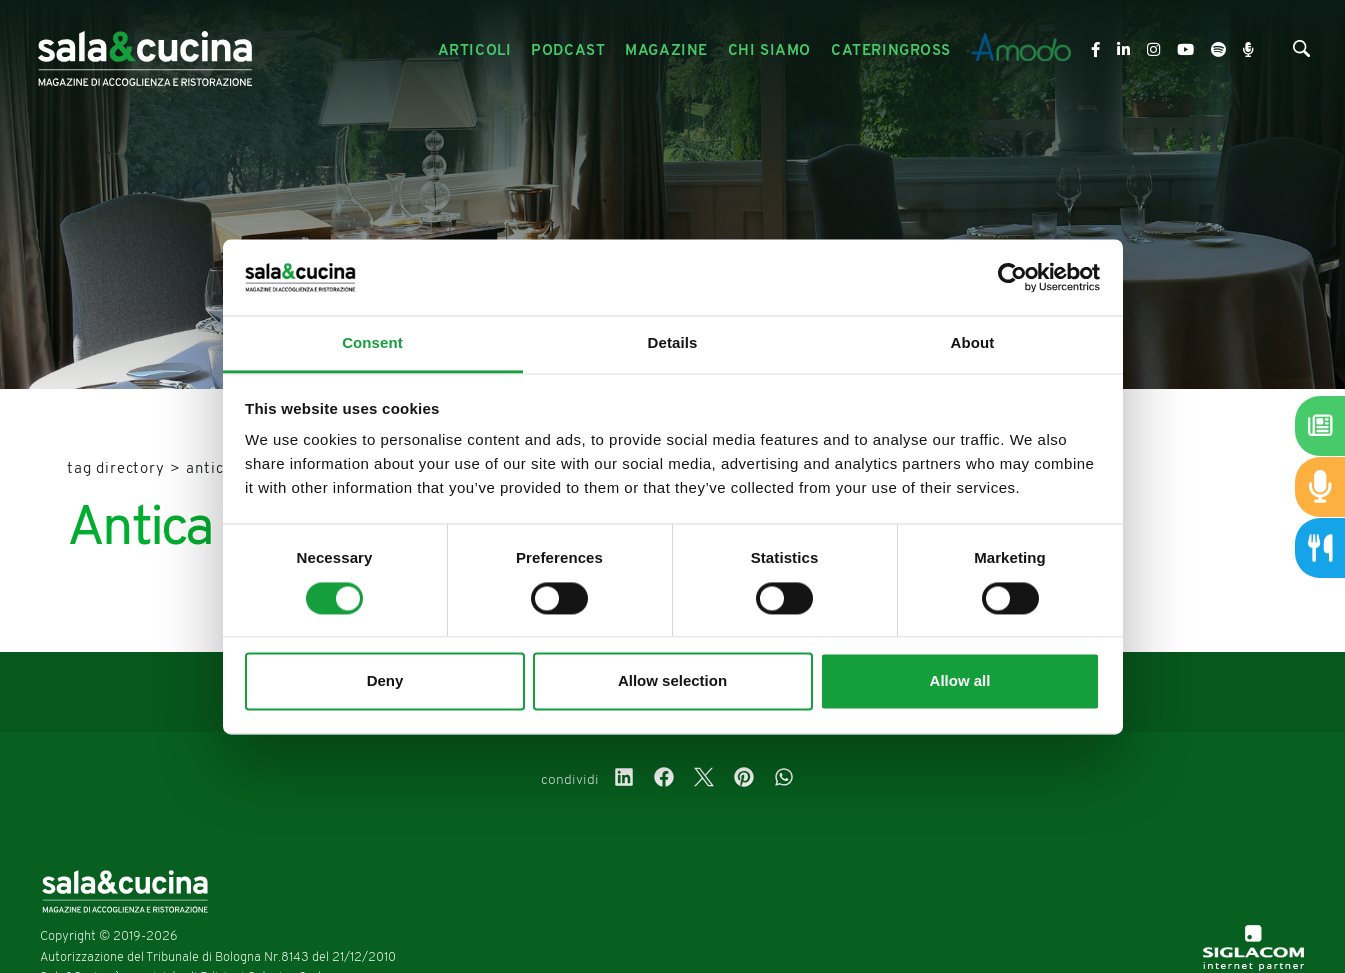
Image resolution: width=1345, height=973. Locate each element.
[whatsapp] (784, 780)
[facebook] (664, 780)
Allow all (960, 681)
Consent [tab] (372, 343)
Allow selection (672, 681)
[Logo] (145, 51)
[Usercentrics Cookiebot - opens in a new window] (1012, 277)
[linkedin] (624, 780)
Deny (385, 681)
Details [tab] (673, 343)
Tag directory (116, 469)
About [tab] (973, 343)
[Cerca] (1301, 53)
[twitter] (704, 780)
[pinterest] (744, 780)
